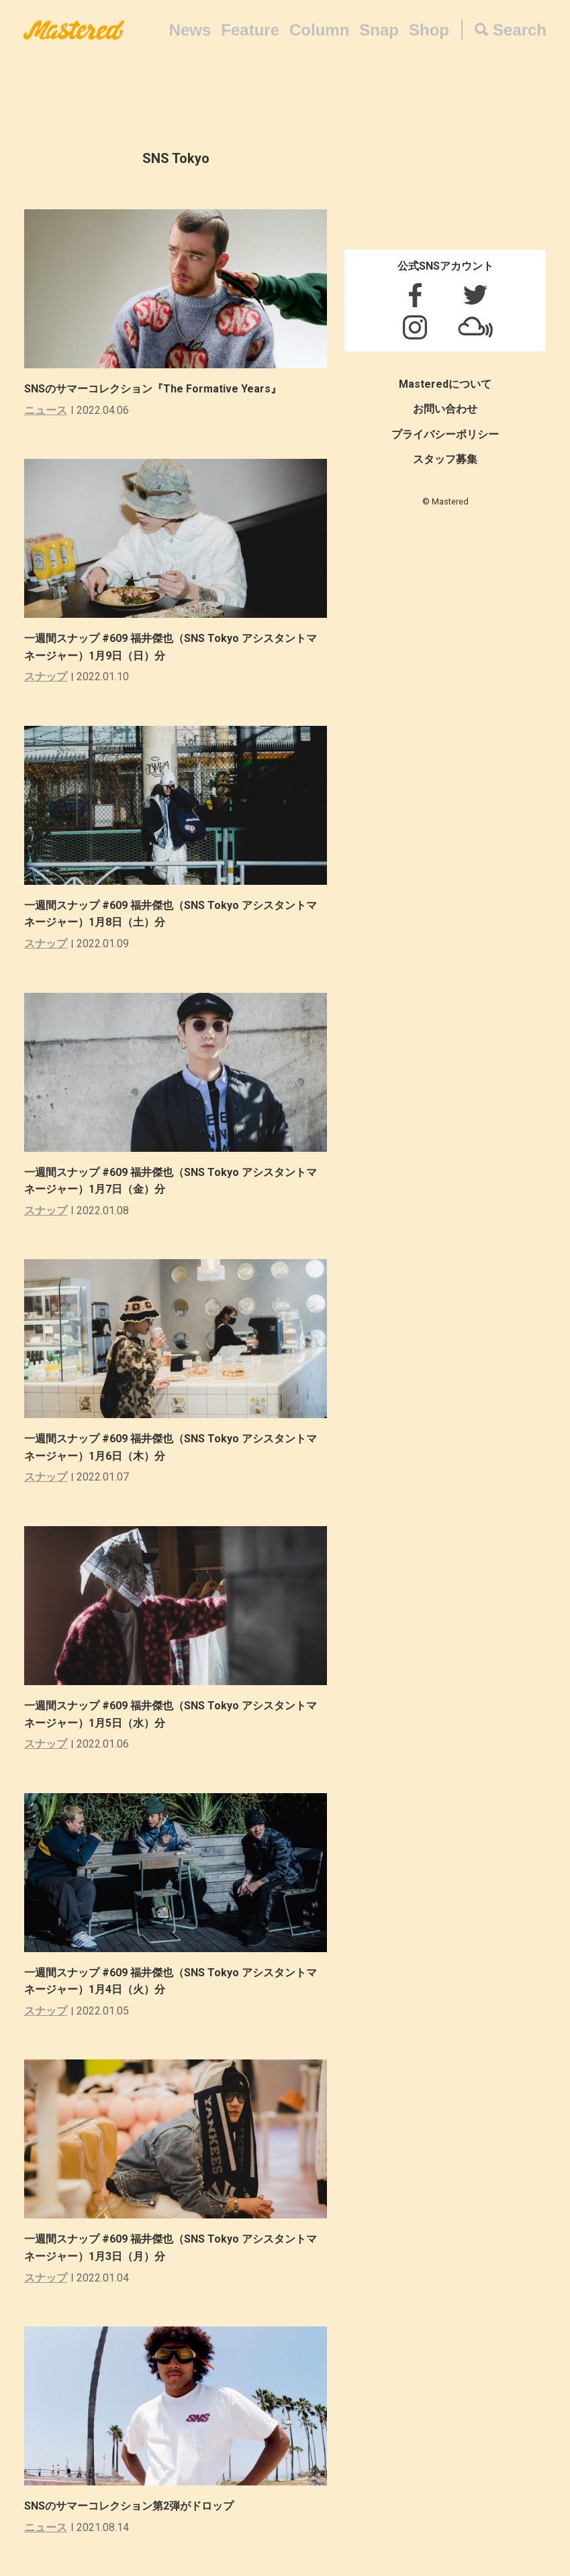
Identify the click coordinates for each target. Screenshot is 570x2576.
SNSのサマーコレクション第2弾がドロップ (129, 2506)
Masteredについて (445, 384)
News (190, 30)
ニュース (45, 410)
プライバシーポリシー (445, 434)
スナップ (45, 676)
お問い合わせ (445, 408)
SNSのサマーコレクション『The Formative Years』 (152, 388)
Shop (429, 30)
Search (520, 30)
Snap (379, 30)
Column (319, 30)
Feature (250, 30)
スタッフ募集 (445, 459)
